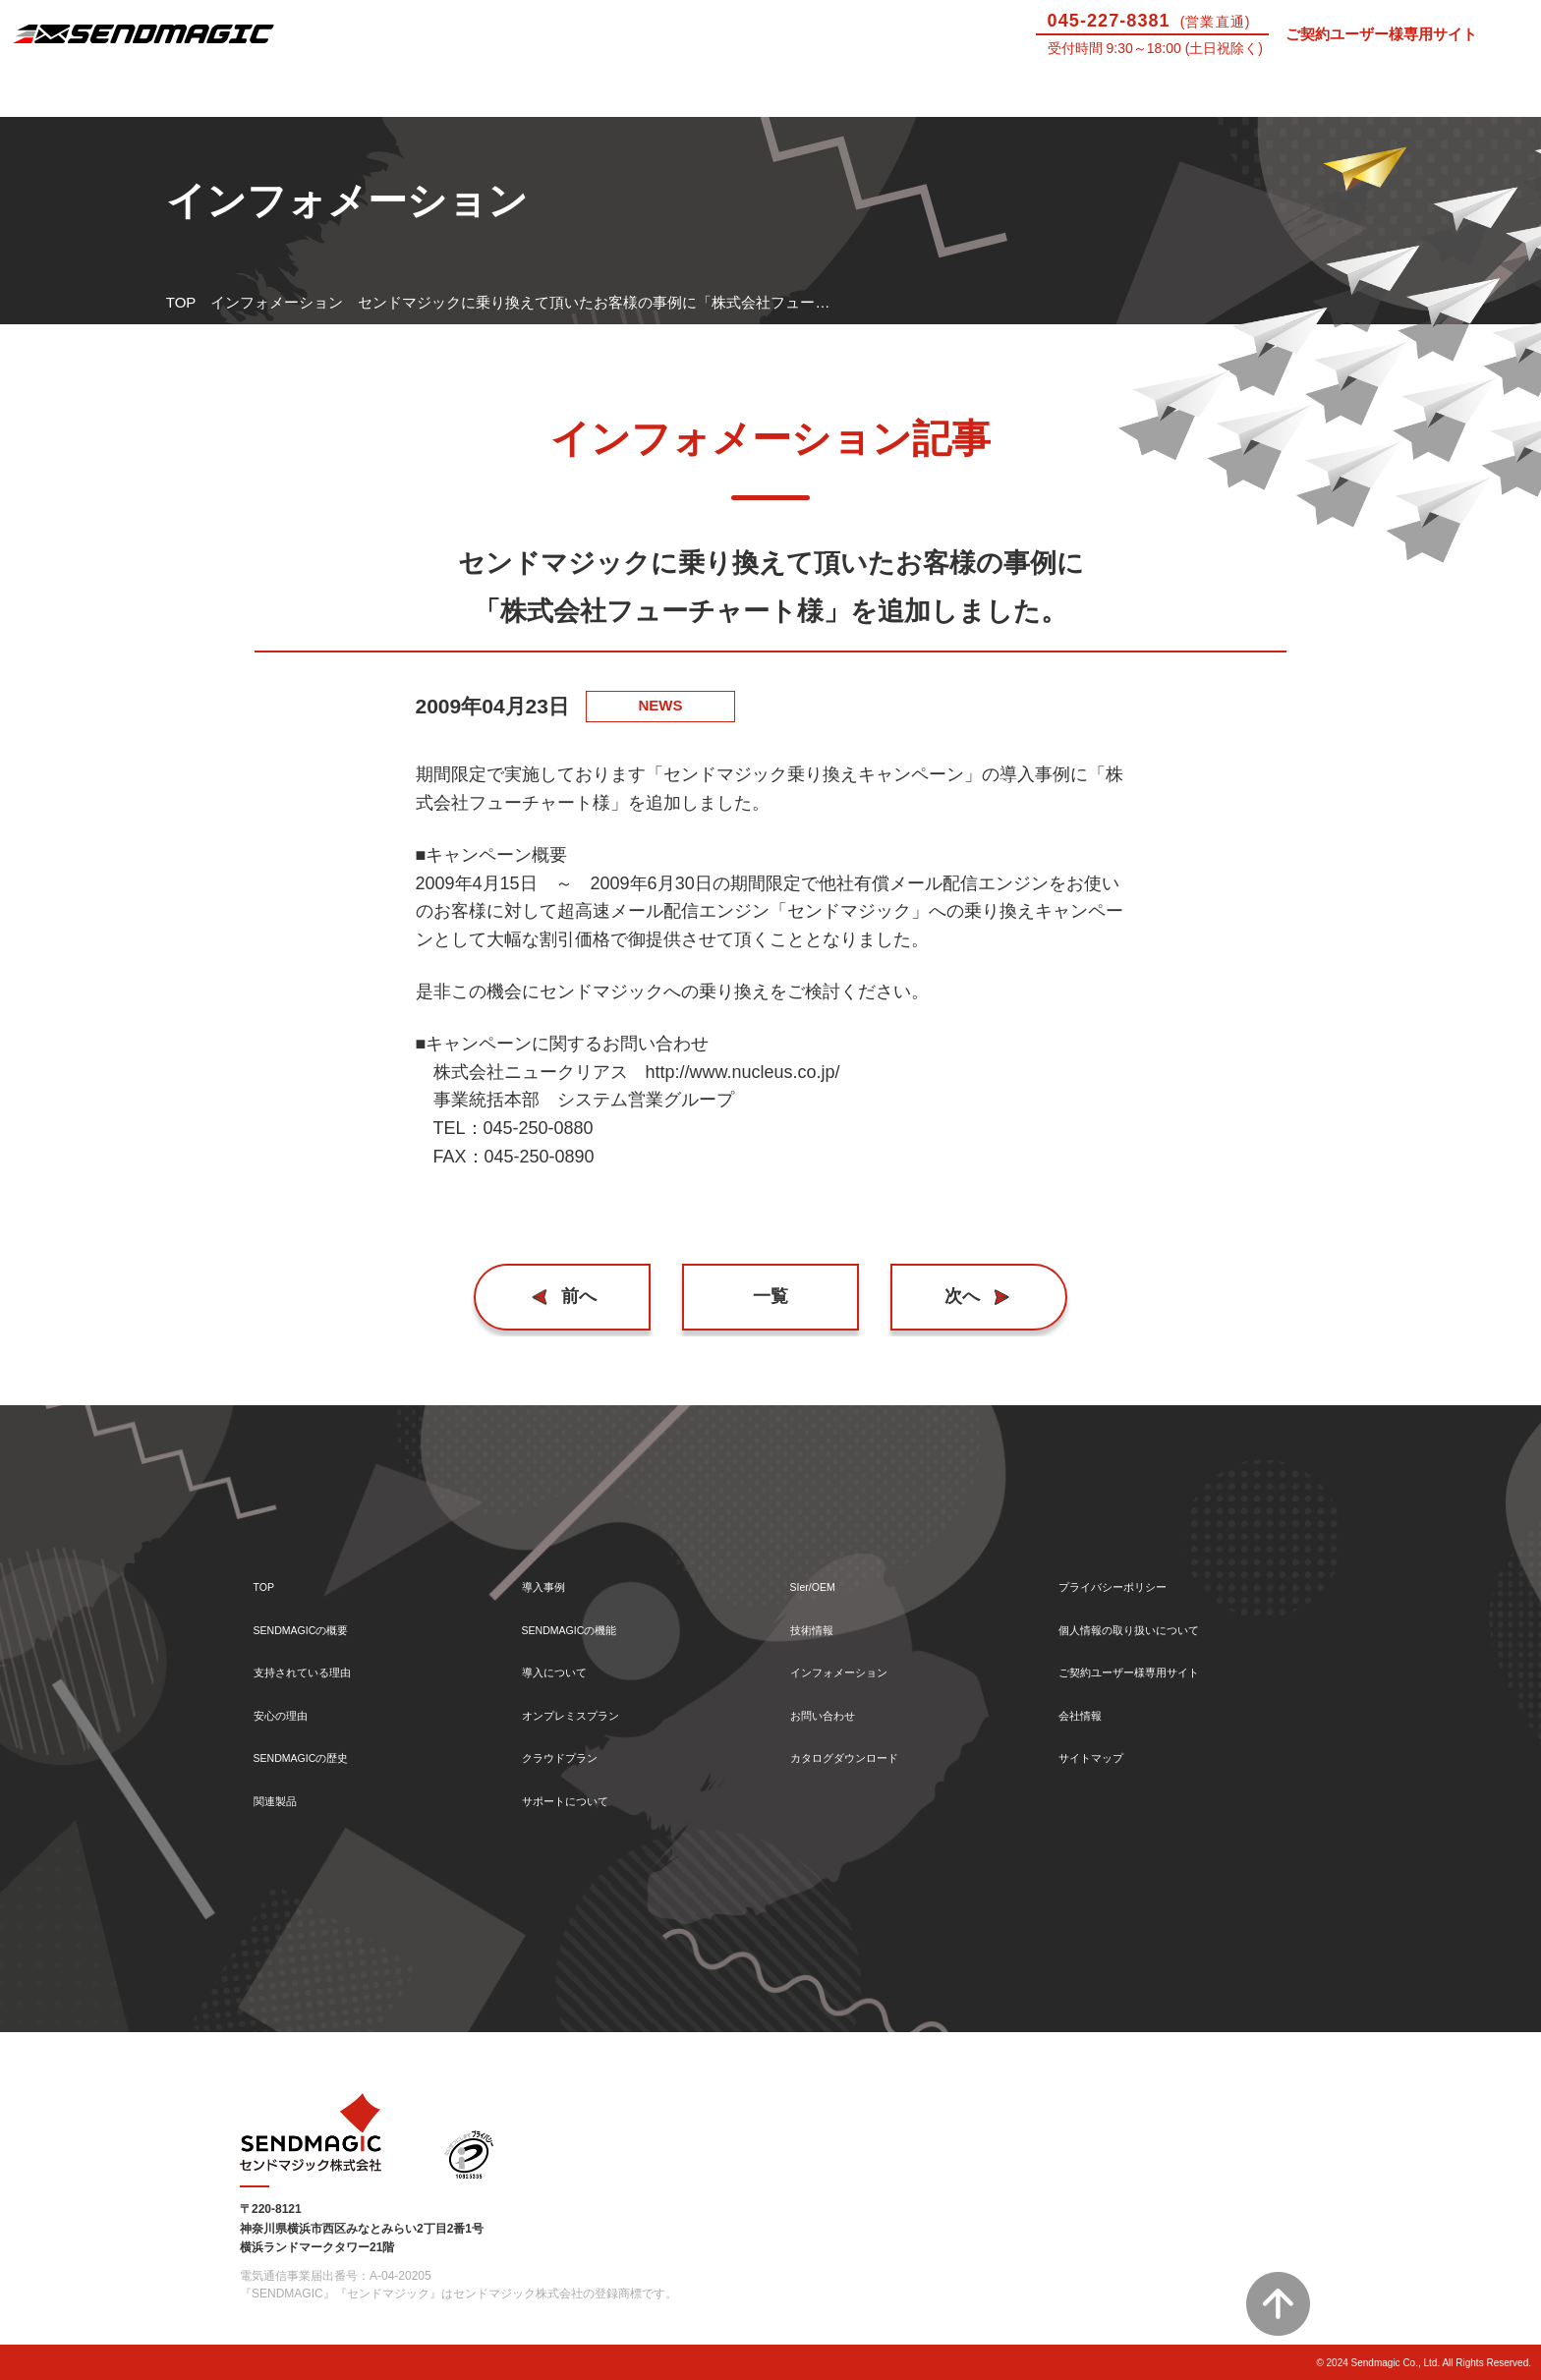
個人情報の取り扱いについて (1154, 1611)
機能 (481, 92)
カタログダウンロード (864, 1752)
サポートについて (867, 92)
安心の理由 (290, 1705)
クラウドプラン (573, 1752)
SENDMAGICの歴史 (320, 1752)
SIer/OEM (1059, 92)
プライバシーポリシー (1132, 1564)
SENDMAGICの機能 (589, 1611)
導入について (674, 92)
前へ (588, 1296)
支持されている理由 (320, 1658)
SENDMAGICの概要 (320, 1611)
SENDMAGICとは (96, 92)
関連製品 (283, 1799)
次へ (954, 1296)
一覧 (770, 1296)
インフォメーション (276, 302)
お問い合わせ (1445, 92)
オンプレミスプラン (588, 1705)
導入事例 (288, 92)
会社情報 (1087, 1705)
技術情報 (1252, 92)
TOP (181, 302)
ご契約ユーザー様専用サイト (1381, 34)
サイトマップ (1102, 1752)
